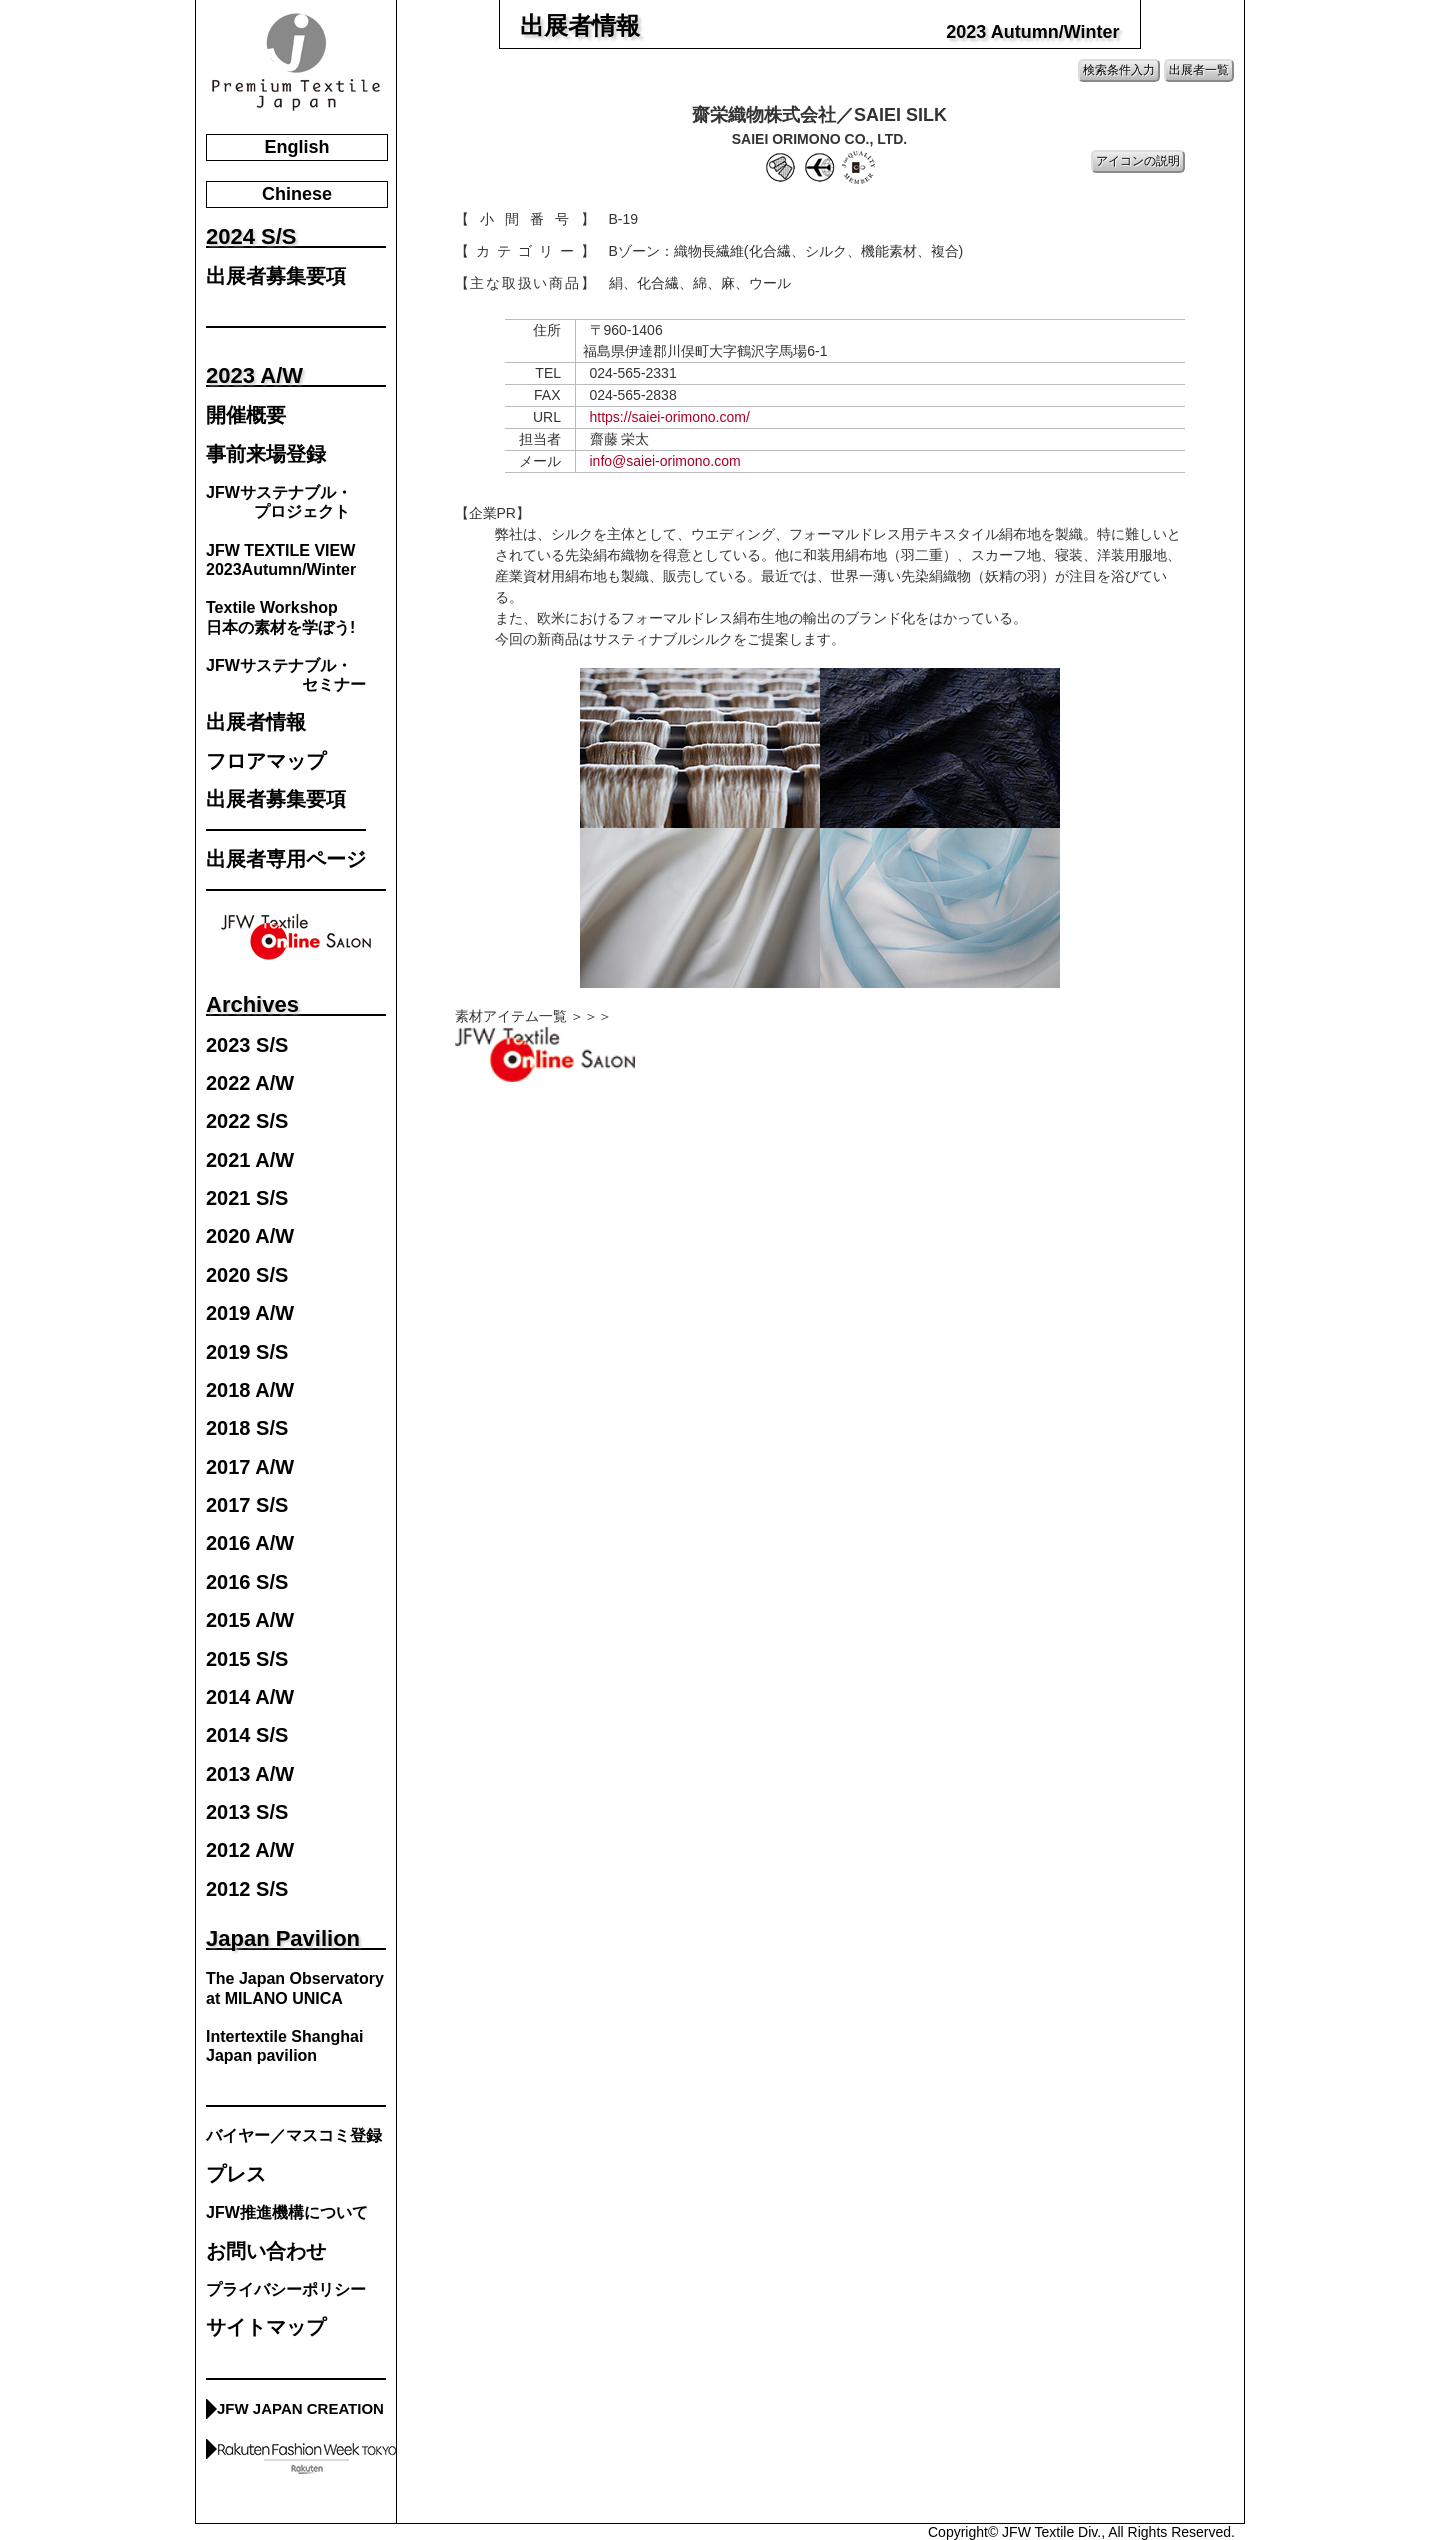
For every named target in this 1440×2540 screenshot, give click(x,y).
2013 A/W (250, 1774)
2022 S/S (247, 1121)
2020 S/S (247, 1275)
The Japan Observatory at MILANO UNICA (295, 1988)
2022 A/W (250, 1083)
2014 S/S (247, 1735)
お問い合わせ (266, 2251)
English (296, 147)
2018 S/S (247, 1428)
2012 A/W (250, 1850)
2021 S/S (247, 1198)
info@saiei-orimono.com (665, 461)
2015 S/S (247, 1659)
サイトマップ (266, 2327)
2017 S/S (247, 1505)
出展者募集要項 (276, 276)
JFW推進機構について (287, 2212)
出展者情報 (256, 722)
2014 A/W (250, 1697)
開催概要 (246, 415)
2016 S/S (247, 1582)
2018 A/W (250, 1390)
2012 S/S (247, 1889)
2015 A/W (250, 1620)
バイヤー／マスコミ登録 (294, 2135)
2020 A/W (250, 1236)
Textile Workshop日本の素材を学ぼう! (280, 617)
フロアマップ (266, 761)
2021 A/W (250, 1160)
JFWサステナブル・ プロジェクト (279, 502)
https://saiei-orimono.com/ (670, 417)
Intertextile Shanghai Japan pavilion (284, 2046)
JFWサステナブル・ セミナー (286, 675)
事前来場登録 (266, 454)
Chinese (297, 194)
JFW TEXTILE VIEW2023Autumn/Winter (281, 560)
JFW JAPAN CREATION (300, 2408)
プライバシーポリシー (286, 2289)
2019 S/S (247, 1352)
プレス (236, 2174)
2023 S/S (247, 1045)
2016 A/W (250, 1543)
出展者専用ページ (286, 859)
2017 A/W (250, 1467)
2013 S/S (247, 1812)
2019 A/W (250, 1313)
